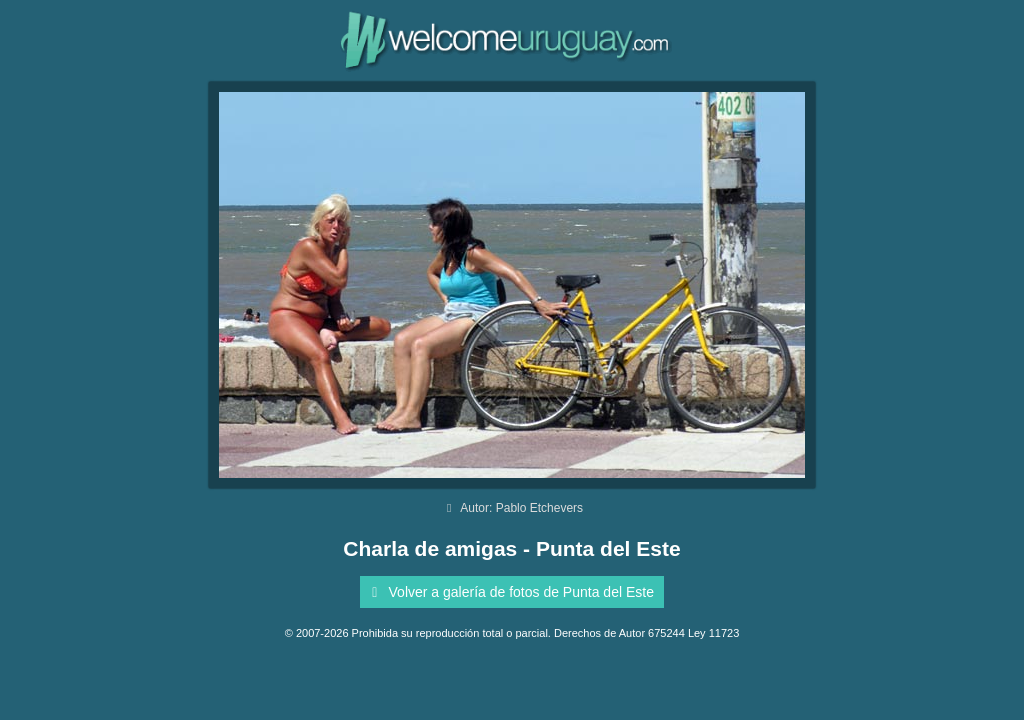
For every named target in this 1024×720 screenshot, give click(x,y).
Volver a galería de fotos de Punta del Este (509, 592)
